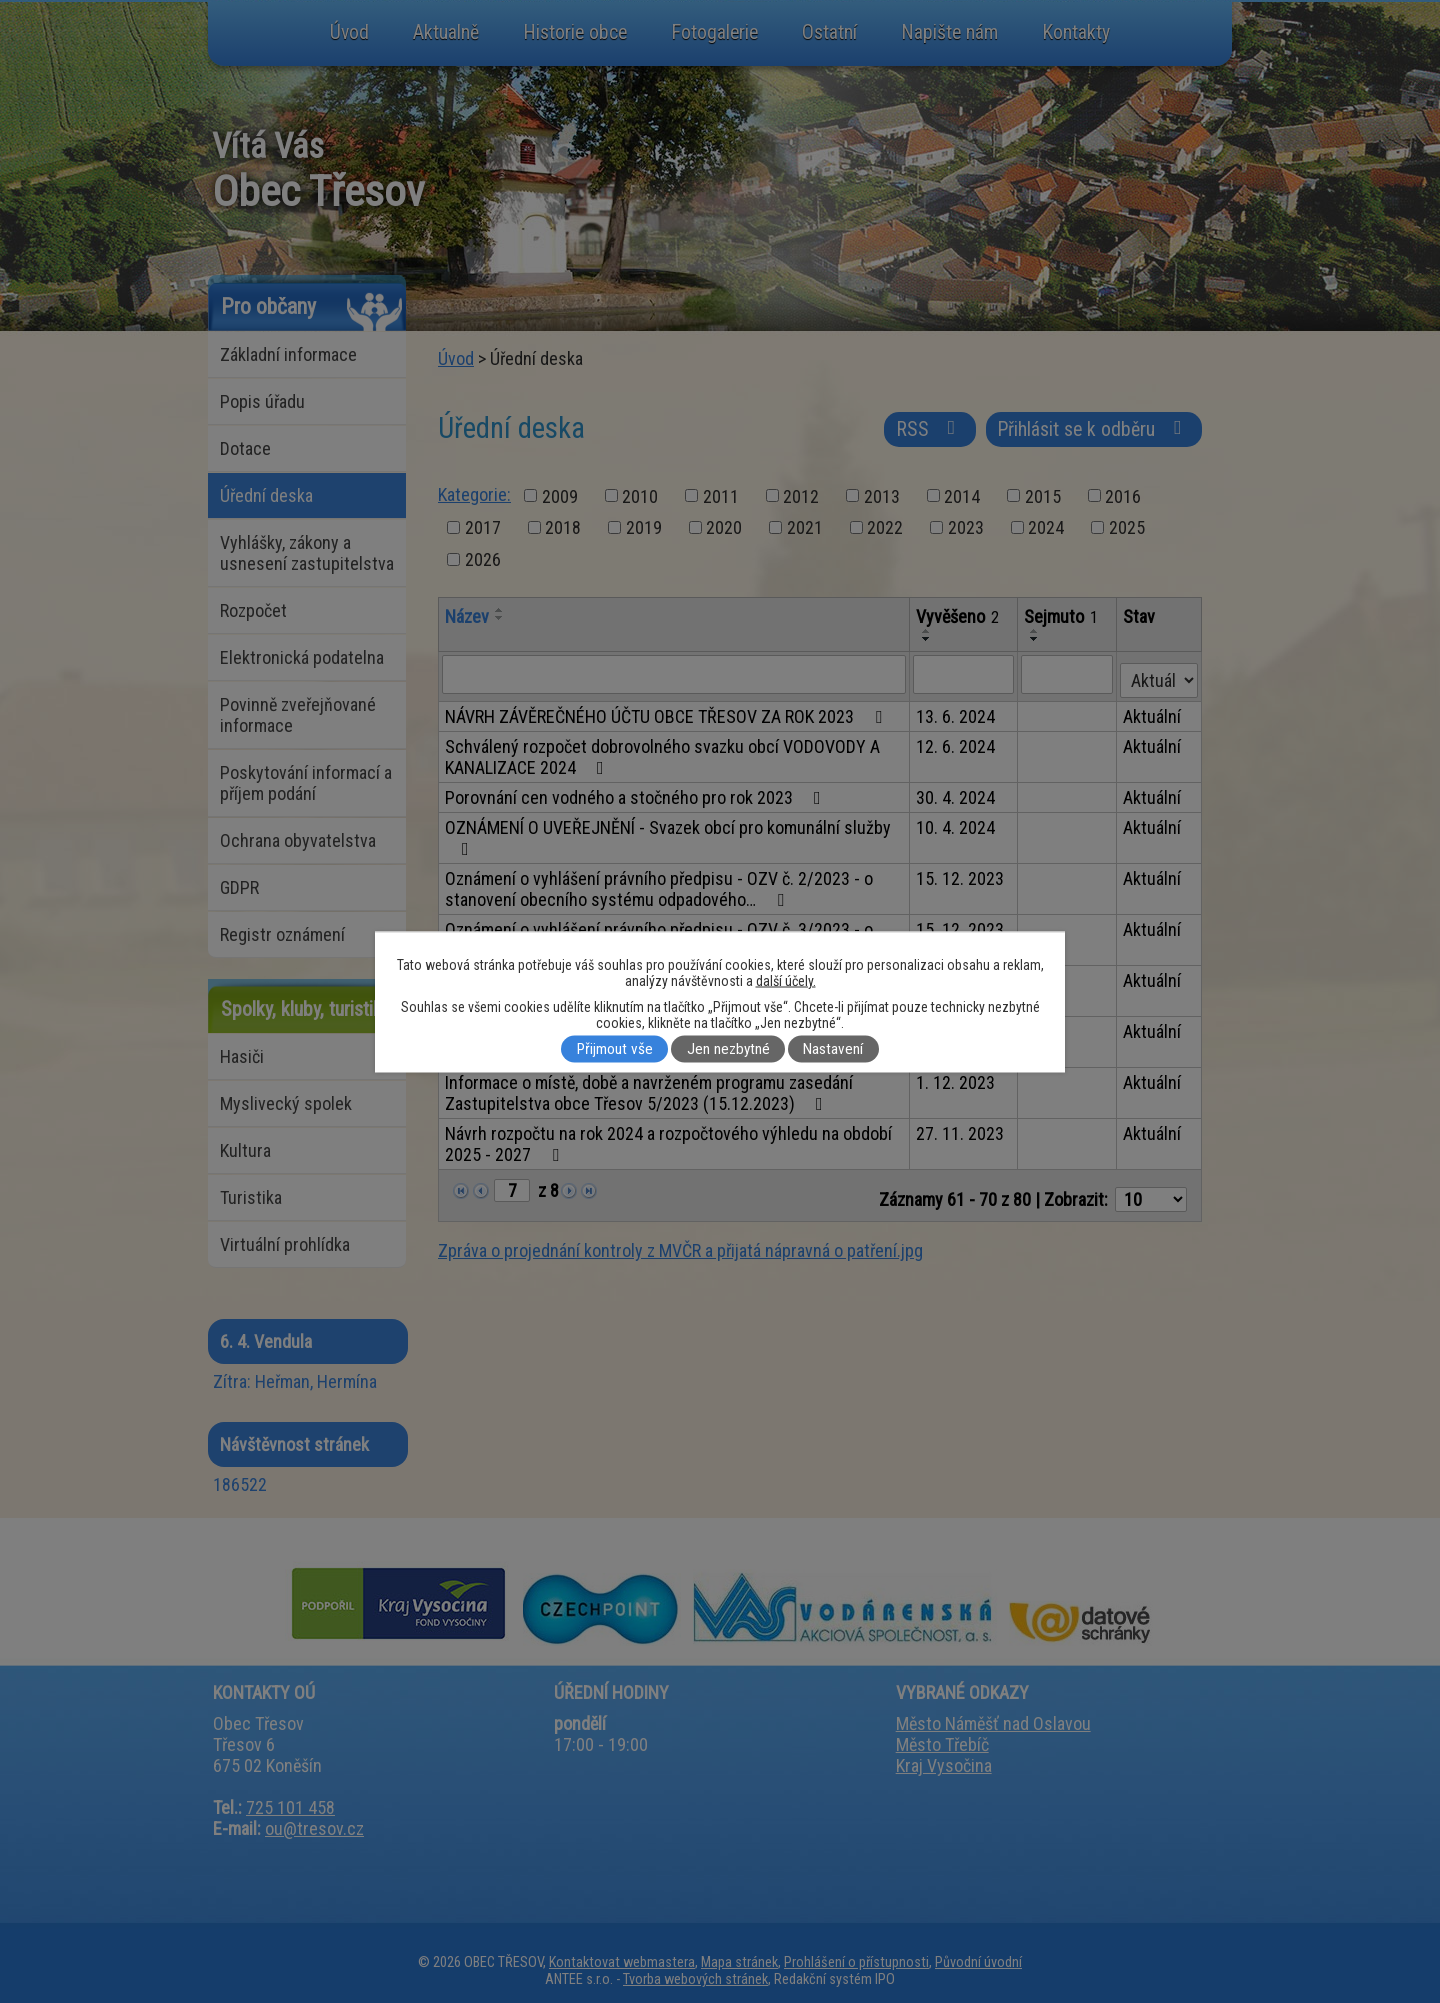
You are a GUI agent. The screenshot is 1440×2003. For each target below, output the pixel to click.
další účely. (786, 980)
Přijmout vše (615, 1049)
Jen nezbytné (728, 1049)
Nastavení (833, 1049)
